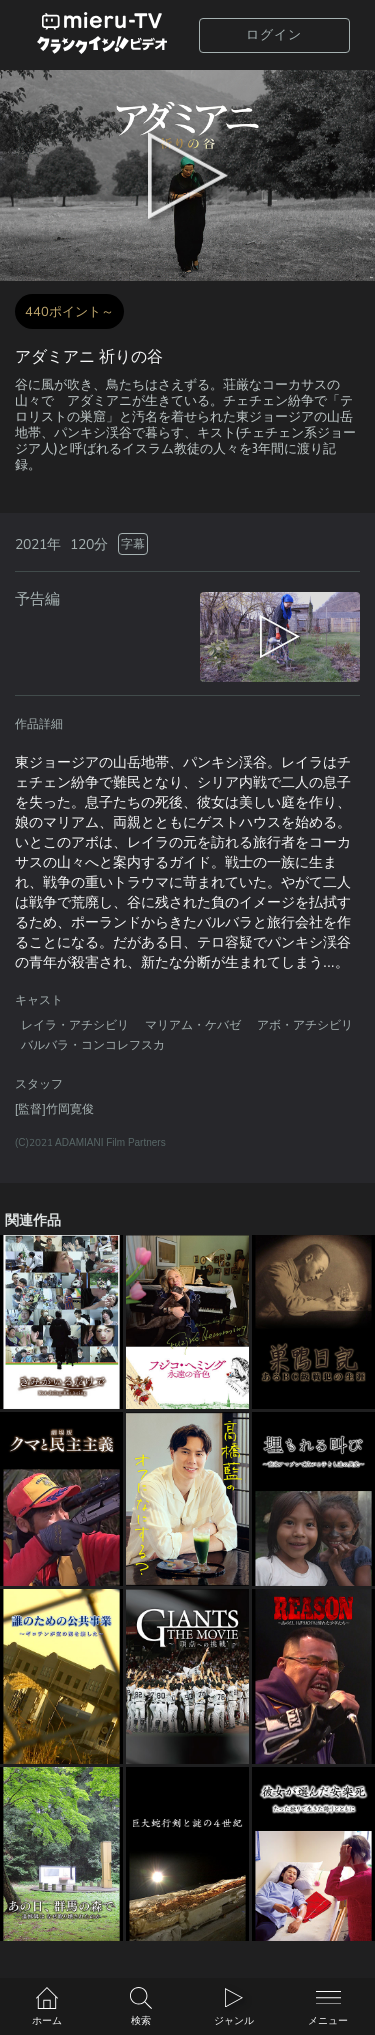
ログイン (274, 34)
